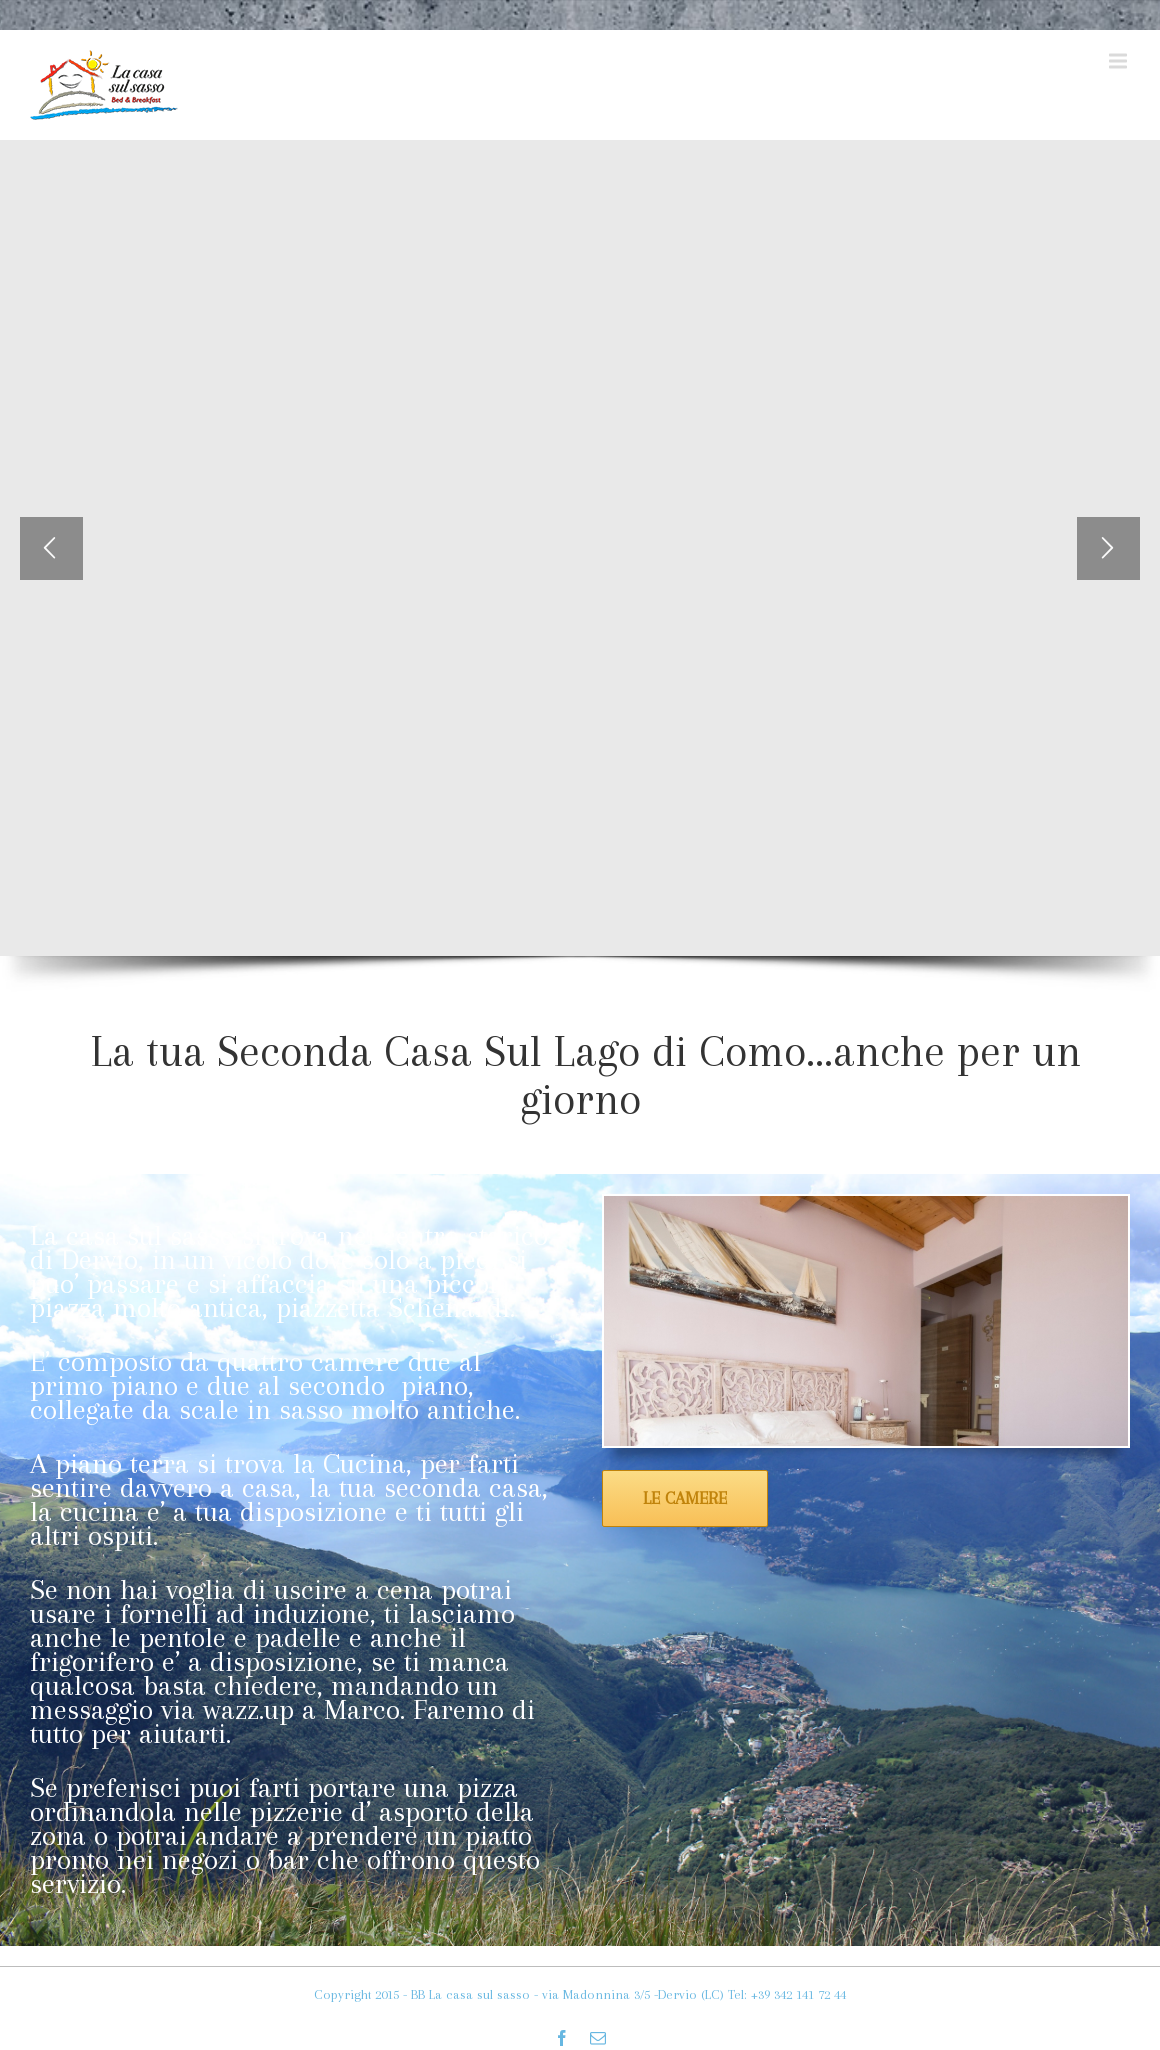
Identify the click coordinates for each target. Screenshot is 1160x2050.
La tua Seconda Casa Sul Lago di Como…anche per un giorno (586, 1075)
